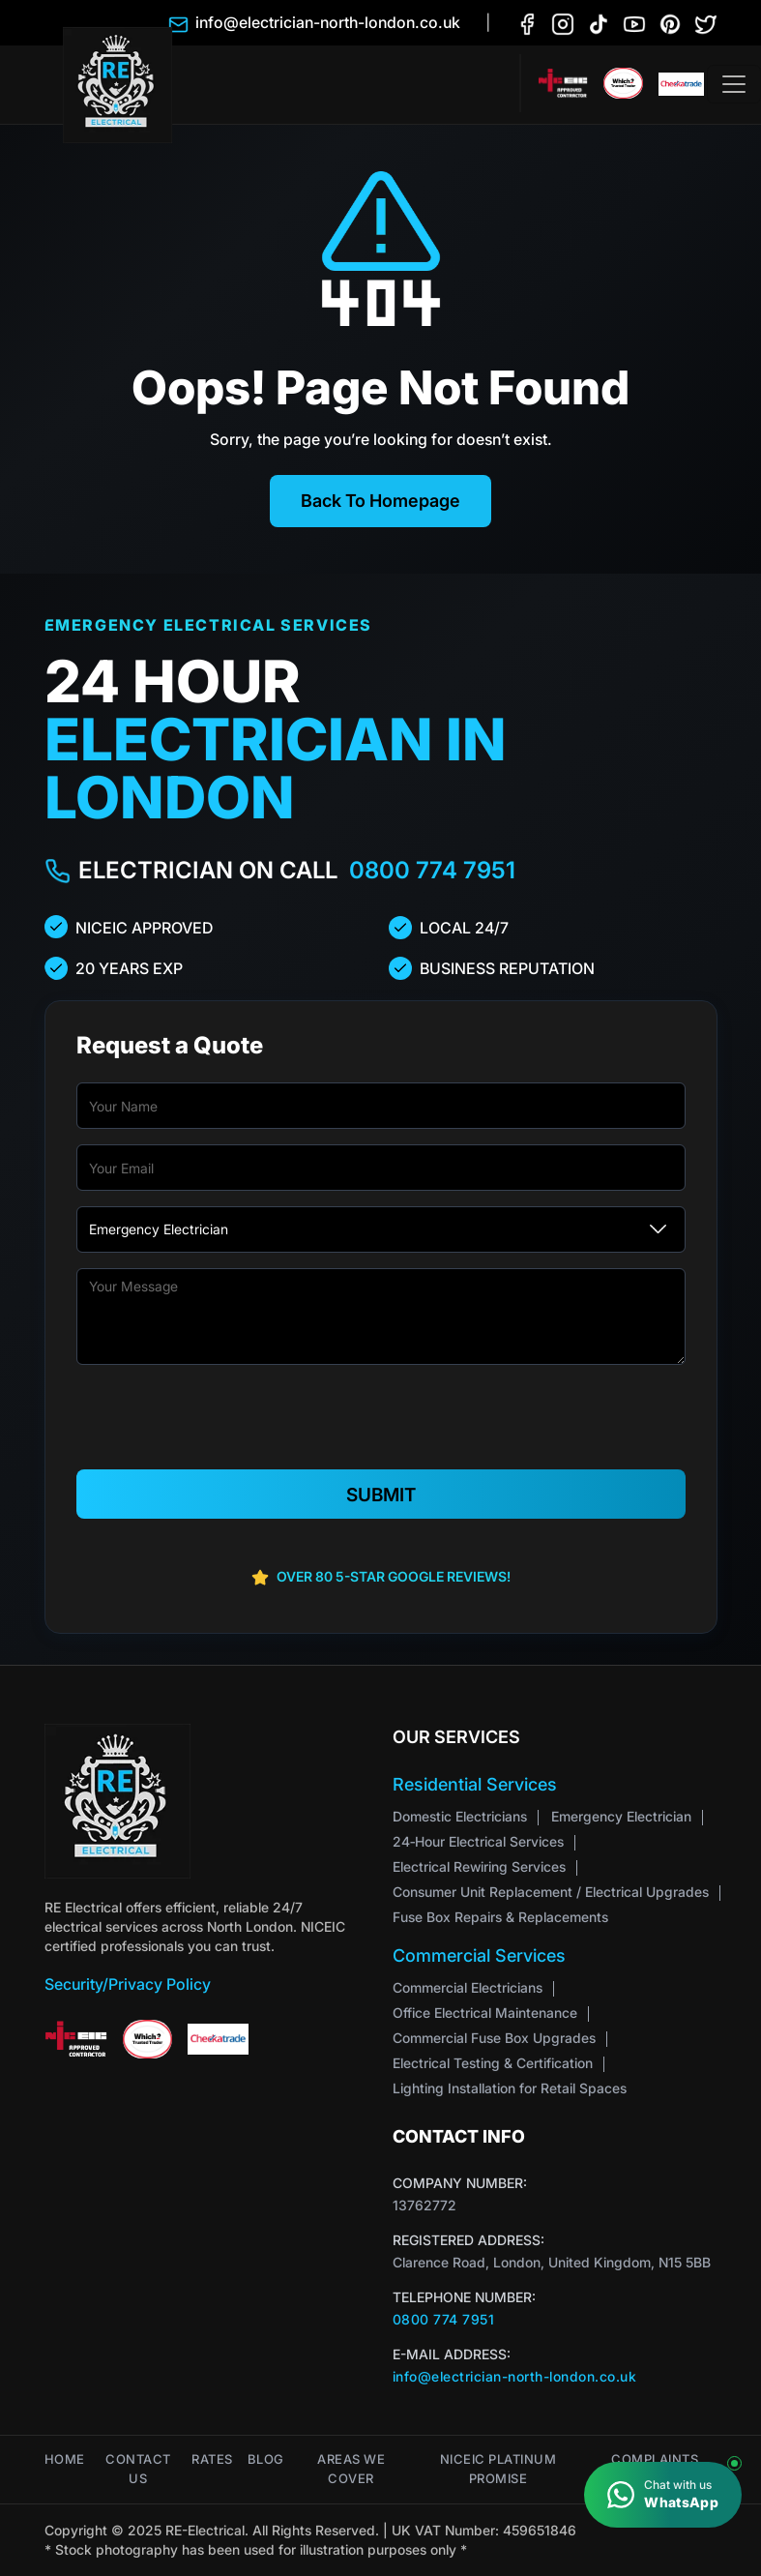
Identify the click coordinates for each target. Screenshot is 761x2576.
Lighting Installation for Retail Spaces (510, 2088)
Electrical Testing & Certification (493, 2063)
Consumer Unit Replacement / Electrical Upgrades (551, 1891)
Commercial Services (479, 1955)
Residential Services (475, 1784)
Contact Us (138, 2469)
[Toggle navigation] (734, 84)
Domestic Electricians (460, 1816)
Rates (212, 2459)
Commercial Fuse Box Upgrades (494, 2037)
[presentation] (381, 1418)
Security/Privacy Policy (127, 1984)
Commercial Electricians (467, 1987)
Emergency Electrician (621, 1816)
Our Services (456, 1737)
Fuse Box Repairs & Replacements (500, 1917)
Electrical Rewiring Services (479, 1866)
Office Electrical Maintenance (485, 2012)
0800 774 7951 (432, 870)
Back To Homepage (380, 500)
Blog (266, 2459)
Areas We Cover (351, 2469)
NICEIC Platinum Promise (498, 2469)
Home (64, 2459)
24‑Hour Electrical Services (478, 1841)
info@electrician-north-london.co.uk (515, 2376)
